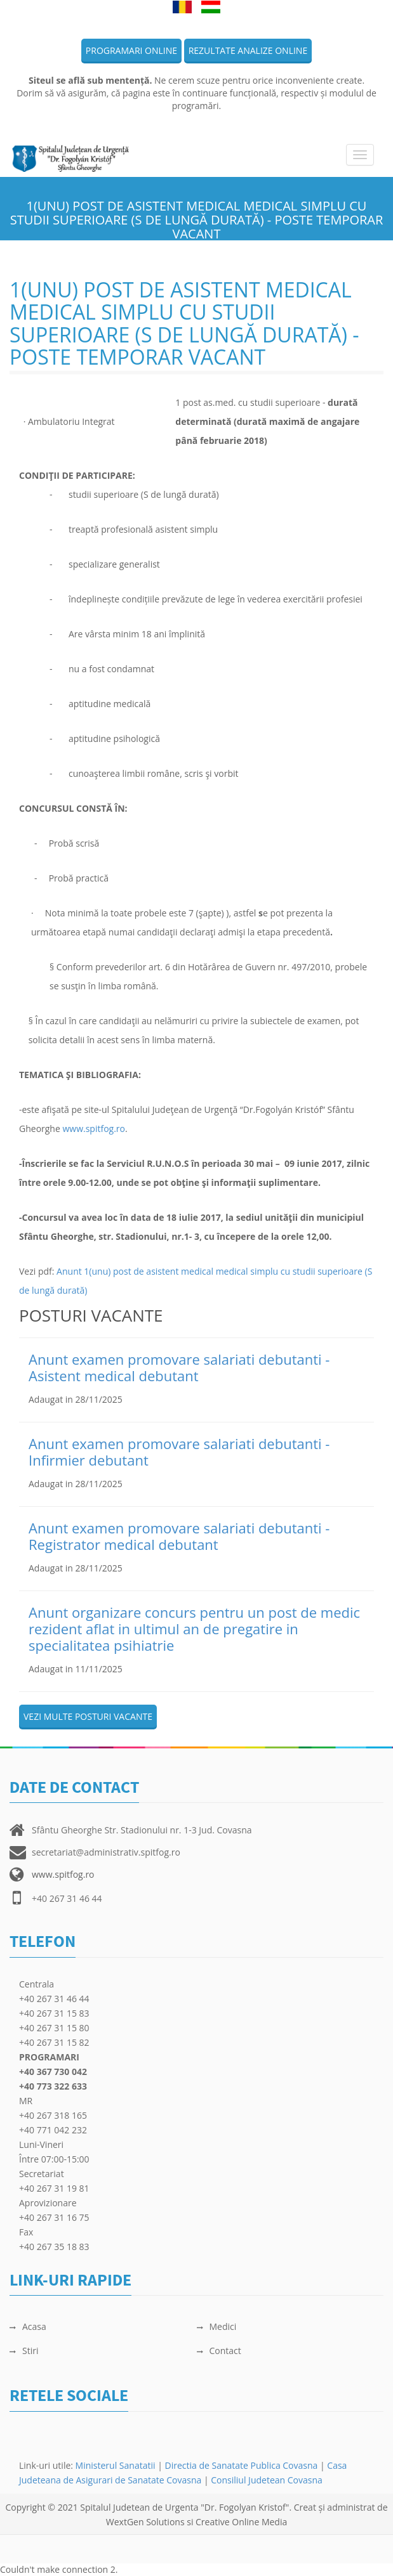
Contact (219, 2351)
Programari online (131, 50)
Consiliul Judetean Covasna (267, 2480)
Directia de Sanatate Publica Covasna (242, 2465)
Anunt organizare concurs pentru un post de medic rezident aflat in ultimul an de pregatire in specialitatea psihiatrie (194, 1629)
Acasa (28, 2326)
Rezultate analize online (248, 50)
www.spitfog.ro (93, 1128)
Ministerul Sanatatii (116, 2465)
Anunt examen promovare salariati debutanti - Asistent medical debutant (179, 1367)
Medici (217, 2326)
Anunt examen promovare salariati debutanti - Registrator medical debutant (179, 1536)
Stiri (24, 2351)
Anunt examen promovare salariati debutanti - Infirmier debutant (179, 1451)
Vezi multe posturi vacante (87, 1716)
